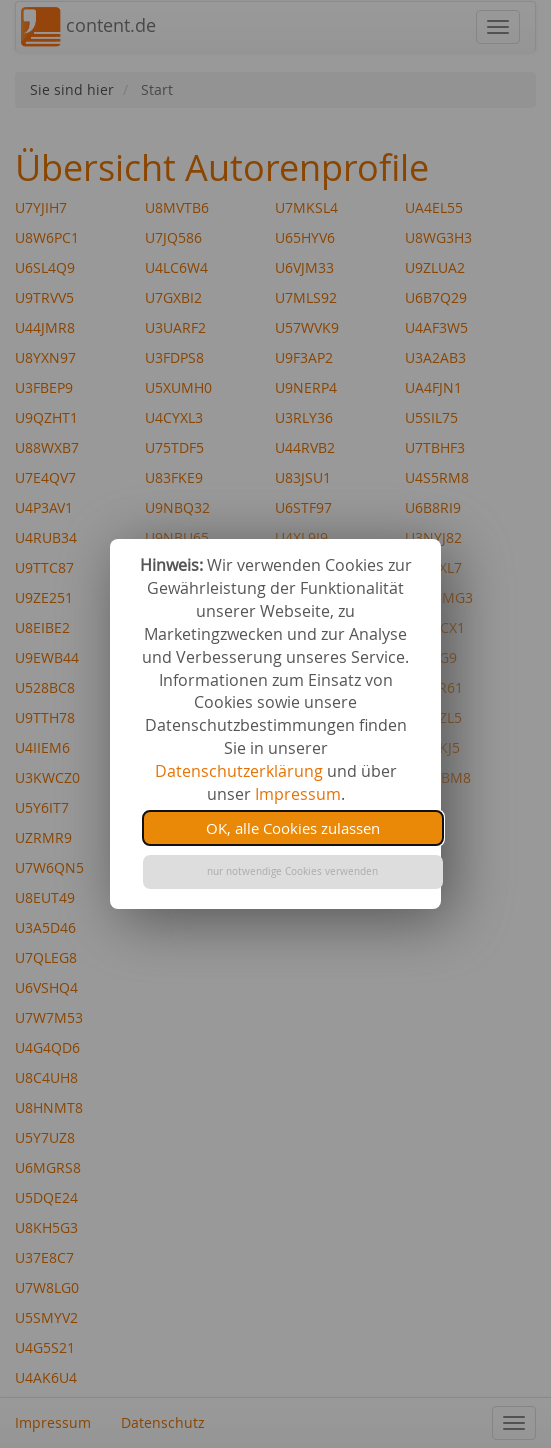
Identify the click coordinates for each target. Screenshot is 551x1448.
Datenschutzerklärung (239, 771)
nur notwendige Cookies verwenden (292, 871)
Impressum (298, 794)
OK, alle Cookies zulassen (293, 828)
